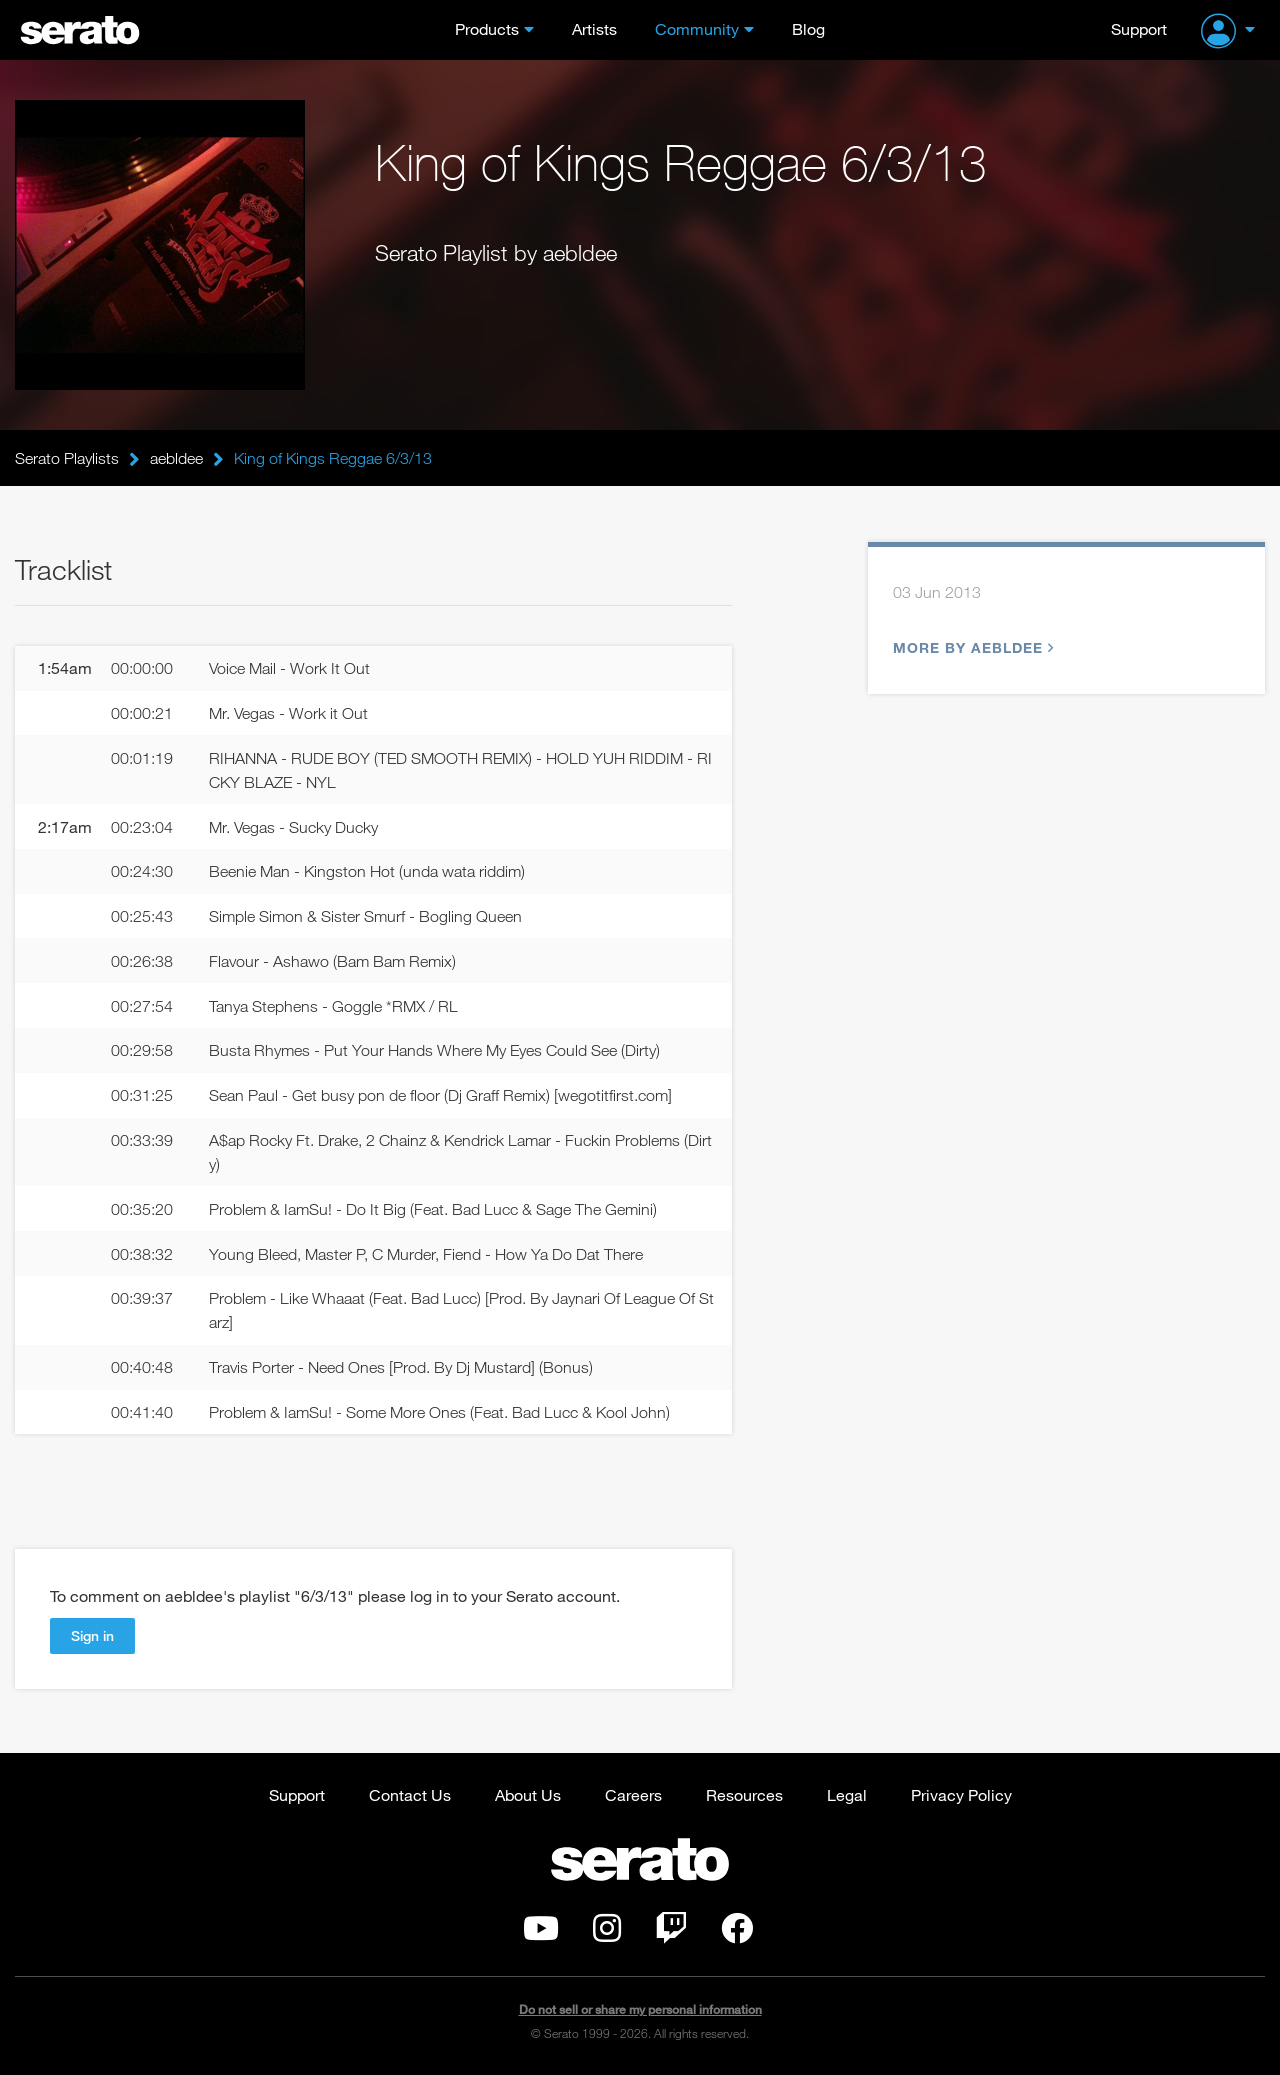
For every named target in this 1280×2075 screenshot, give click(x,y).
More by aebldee (971, 647)
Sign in (92, 1635)
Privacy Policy (961, 1794)
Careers (633, 1794)
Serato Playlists (67, 458)
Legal (847, 1794)
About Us (528, 1794)
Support (1139, 28)
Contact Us (410, 1794)
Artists (594, 28)
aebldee (176, 458)
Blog (808, 28)
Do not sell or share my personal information (640, 2009)
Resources (744, 1794)
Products (487, 28)
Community (697, 28)
